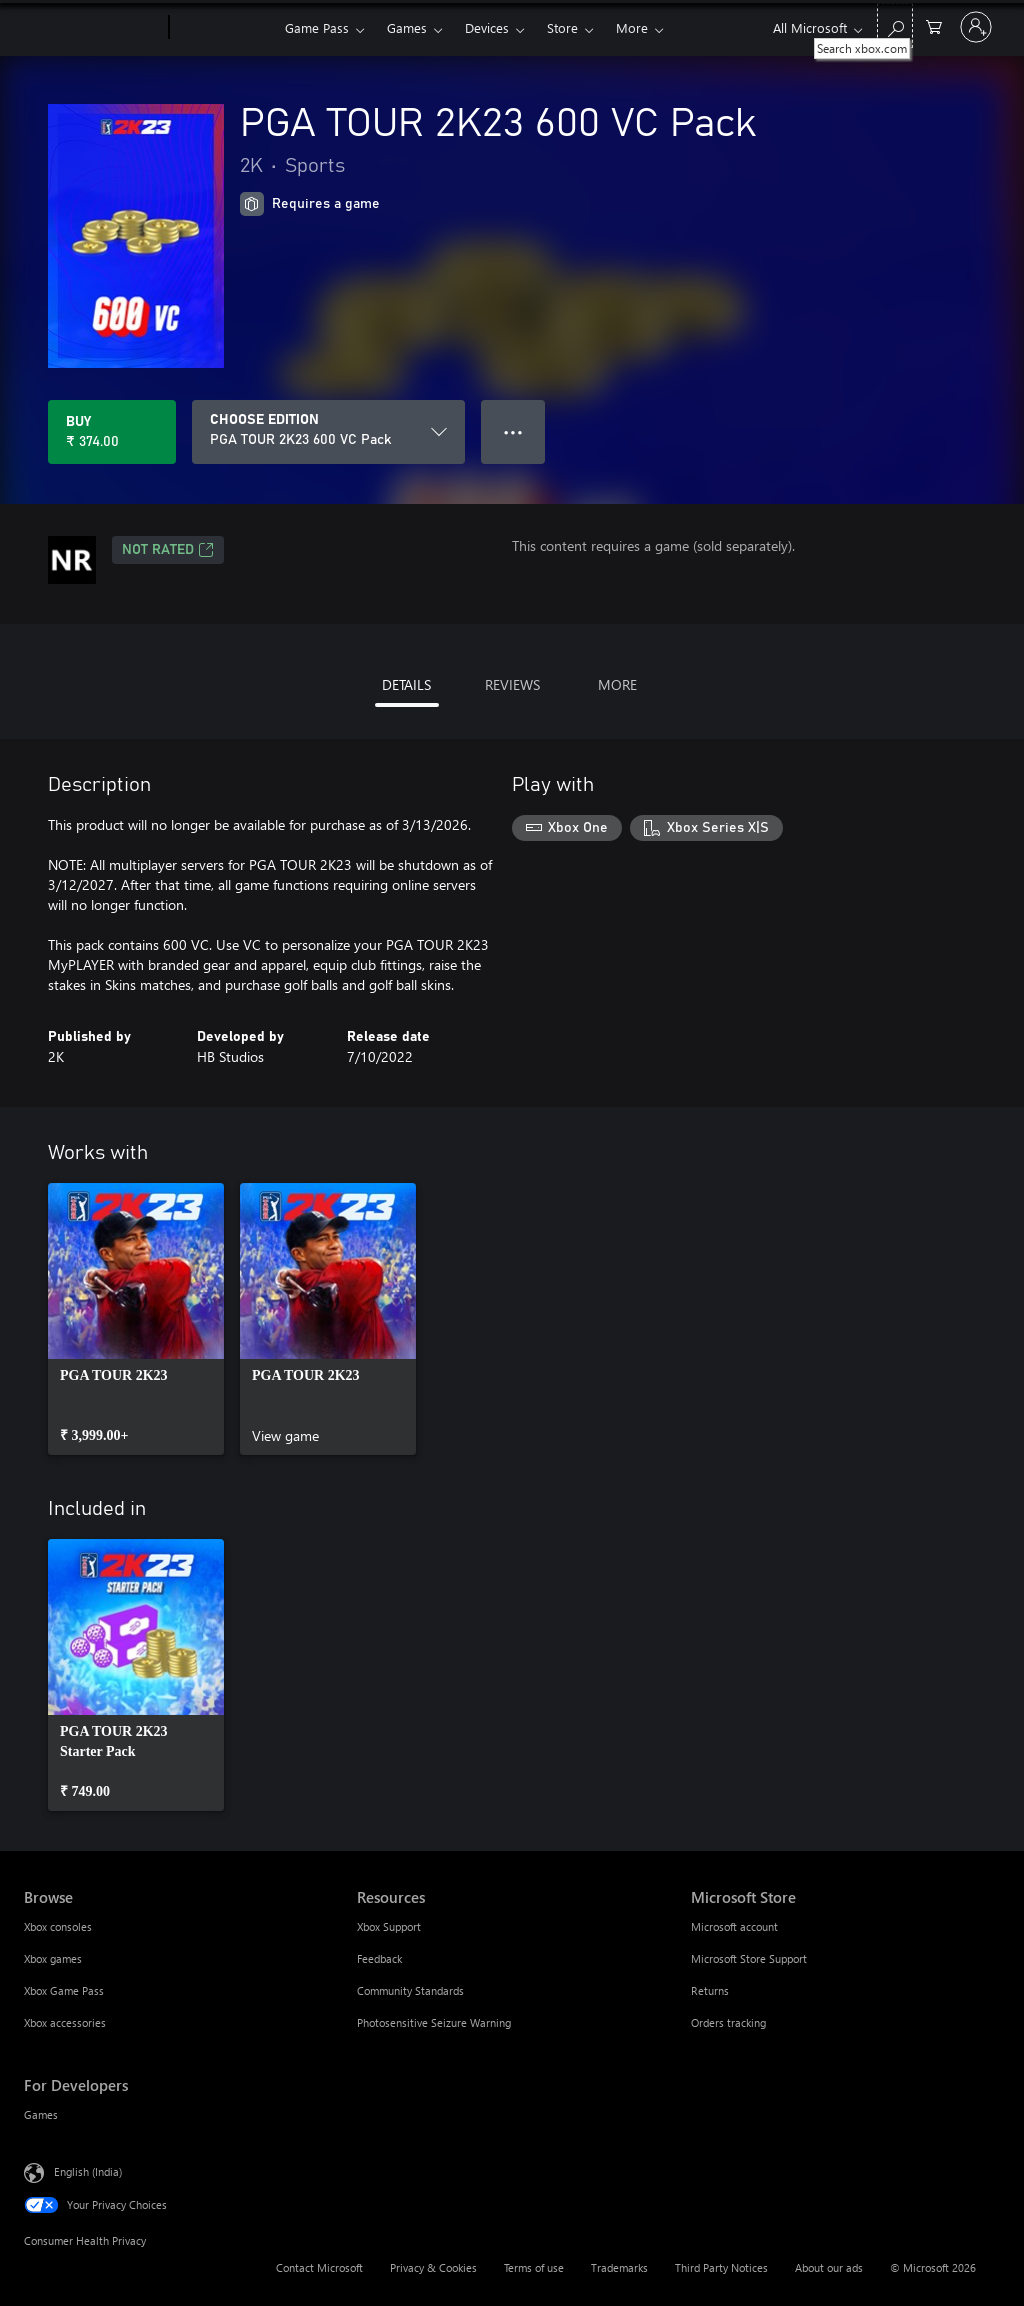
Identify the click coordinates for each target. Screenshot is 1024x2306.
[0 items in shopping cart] (934, 25)
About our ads (829, 2267)
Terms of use (534, 2267)
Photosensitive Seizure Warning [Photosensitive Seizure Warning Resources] (434, 2022)
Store (562, 27)
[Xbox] (224, 28)
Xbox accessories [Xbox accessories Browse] (65, 2022)
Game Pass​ (317, 27)
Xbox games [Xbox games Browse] (53, 1958)
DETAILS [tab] (406, 684)
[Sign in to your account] (976, 27)
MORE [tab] (617, 684)
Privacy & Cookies (433, 2267)
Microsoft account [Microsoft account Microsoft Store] (734, 1926)
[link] (136, 1319)
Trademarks (619, 2267)
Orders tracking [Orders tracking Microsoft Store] (728, 2022)
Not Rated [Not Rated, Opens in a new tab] (168, 550)
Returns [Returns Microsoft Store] (710, 1990)
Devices (487, 27)
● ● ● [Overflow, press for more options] (513, 431)
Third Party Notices (721, 2267)
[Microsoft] (92, 28)
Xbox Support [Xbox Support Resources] (389, 1926)
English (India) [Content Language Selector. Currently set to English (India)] (88, 2171)
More (632, 27)
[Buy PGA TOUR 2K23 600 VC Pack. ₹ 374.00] (112, 432)
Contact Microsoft (319, 2267)
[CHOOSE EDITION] (328, 432)
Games (407, 27)
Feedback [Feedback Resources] (379, 1958)
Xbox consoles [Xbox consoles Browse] (58, 1926)
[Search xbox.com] (895, 25)
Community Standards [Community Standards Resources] (410, 1990)
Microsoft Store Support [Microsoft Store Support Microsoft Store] (749, 1958)
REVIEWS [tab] (512, 684)
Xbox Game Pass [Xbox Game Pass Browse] (64, 1990)
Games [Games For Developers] (41, 2114)
